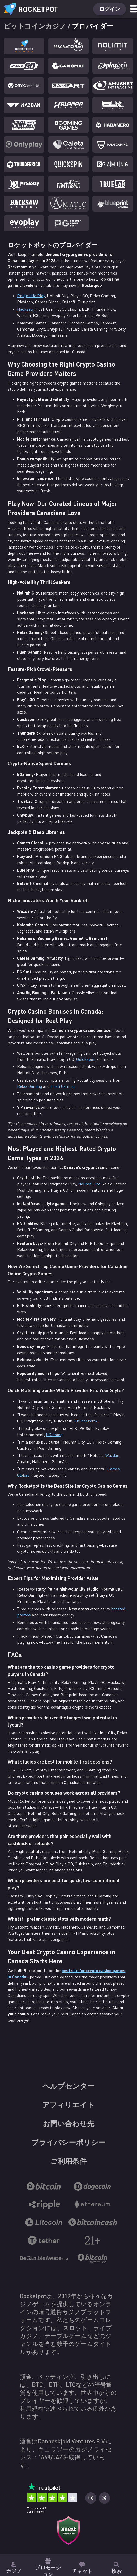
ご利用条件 (68, 2160)
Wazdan (112, 1455)
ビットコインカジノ (36, 26)
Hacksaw (25, 309)
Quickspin (85, 1059)
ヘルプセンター (68, 2085)
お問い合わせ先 (68, 2123)
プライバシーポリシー (68, 2141)
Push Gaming (62, 1086)
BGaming (54, 1434)
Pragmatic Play (31, 295)
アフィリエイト (68, 2104)
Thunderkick (85, 1420)
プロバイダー (92, 26)
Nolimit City (88, 1183)
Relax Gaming (29, 1086)
